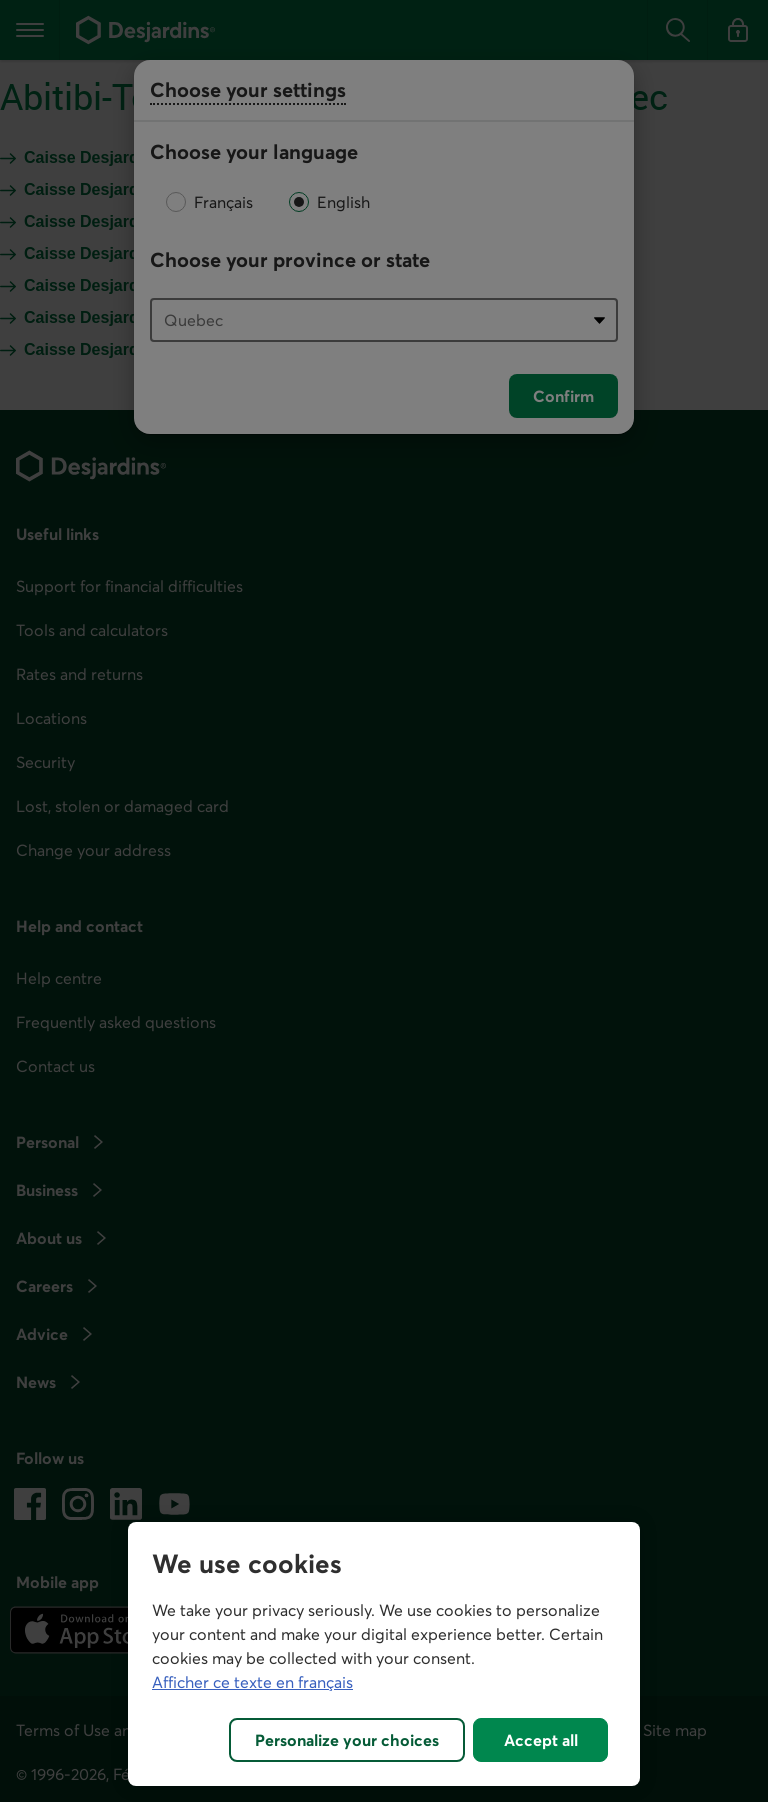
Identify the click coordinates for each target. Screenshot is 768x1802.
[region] (384, 1654)
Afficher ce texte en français (252, 1682)
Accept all (541, 1740)
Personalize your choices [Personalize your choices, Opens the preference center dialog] (347, 1740)
